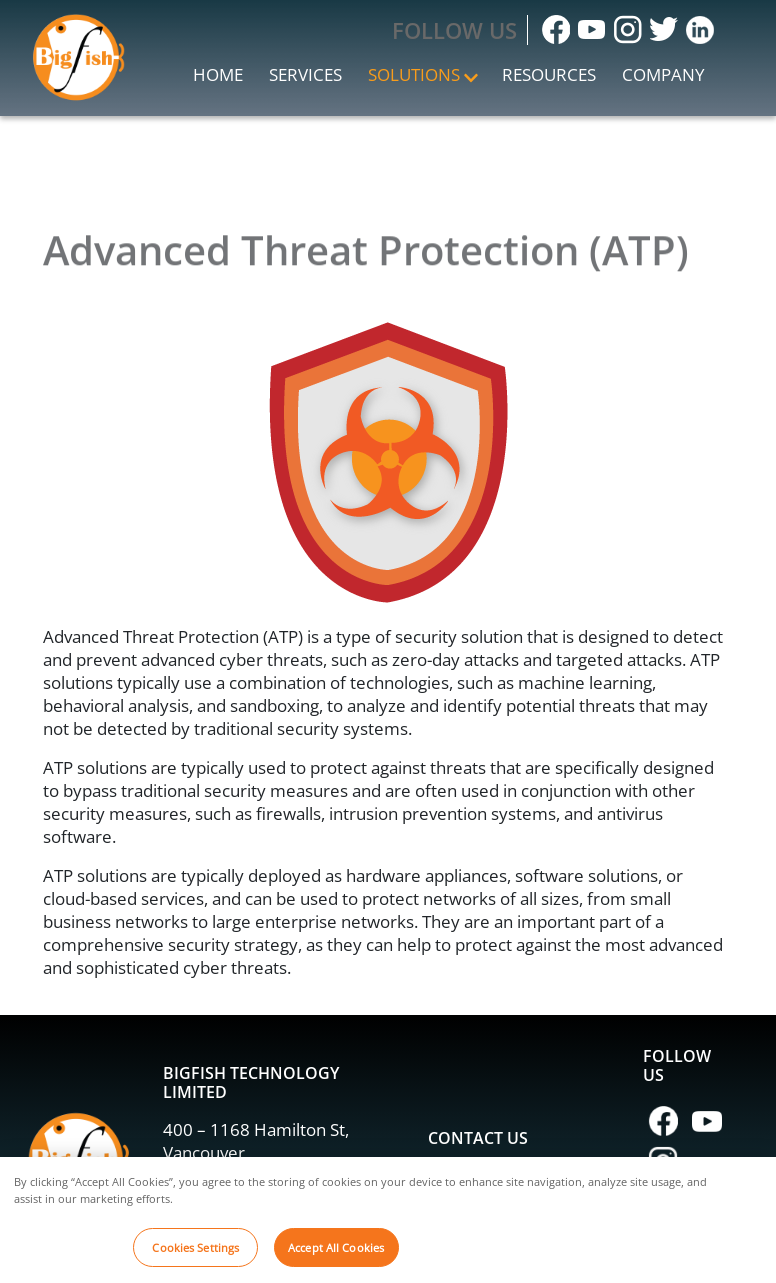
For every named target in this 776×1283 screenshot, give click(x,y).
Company (663, 74)
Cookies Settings (195, 1256)
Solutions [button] (423, 74)
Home (218, 74)
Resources (549, 74)
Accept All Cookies (336, 1256)
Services (305, 74)
